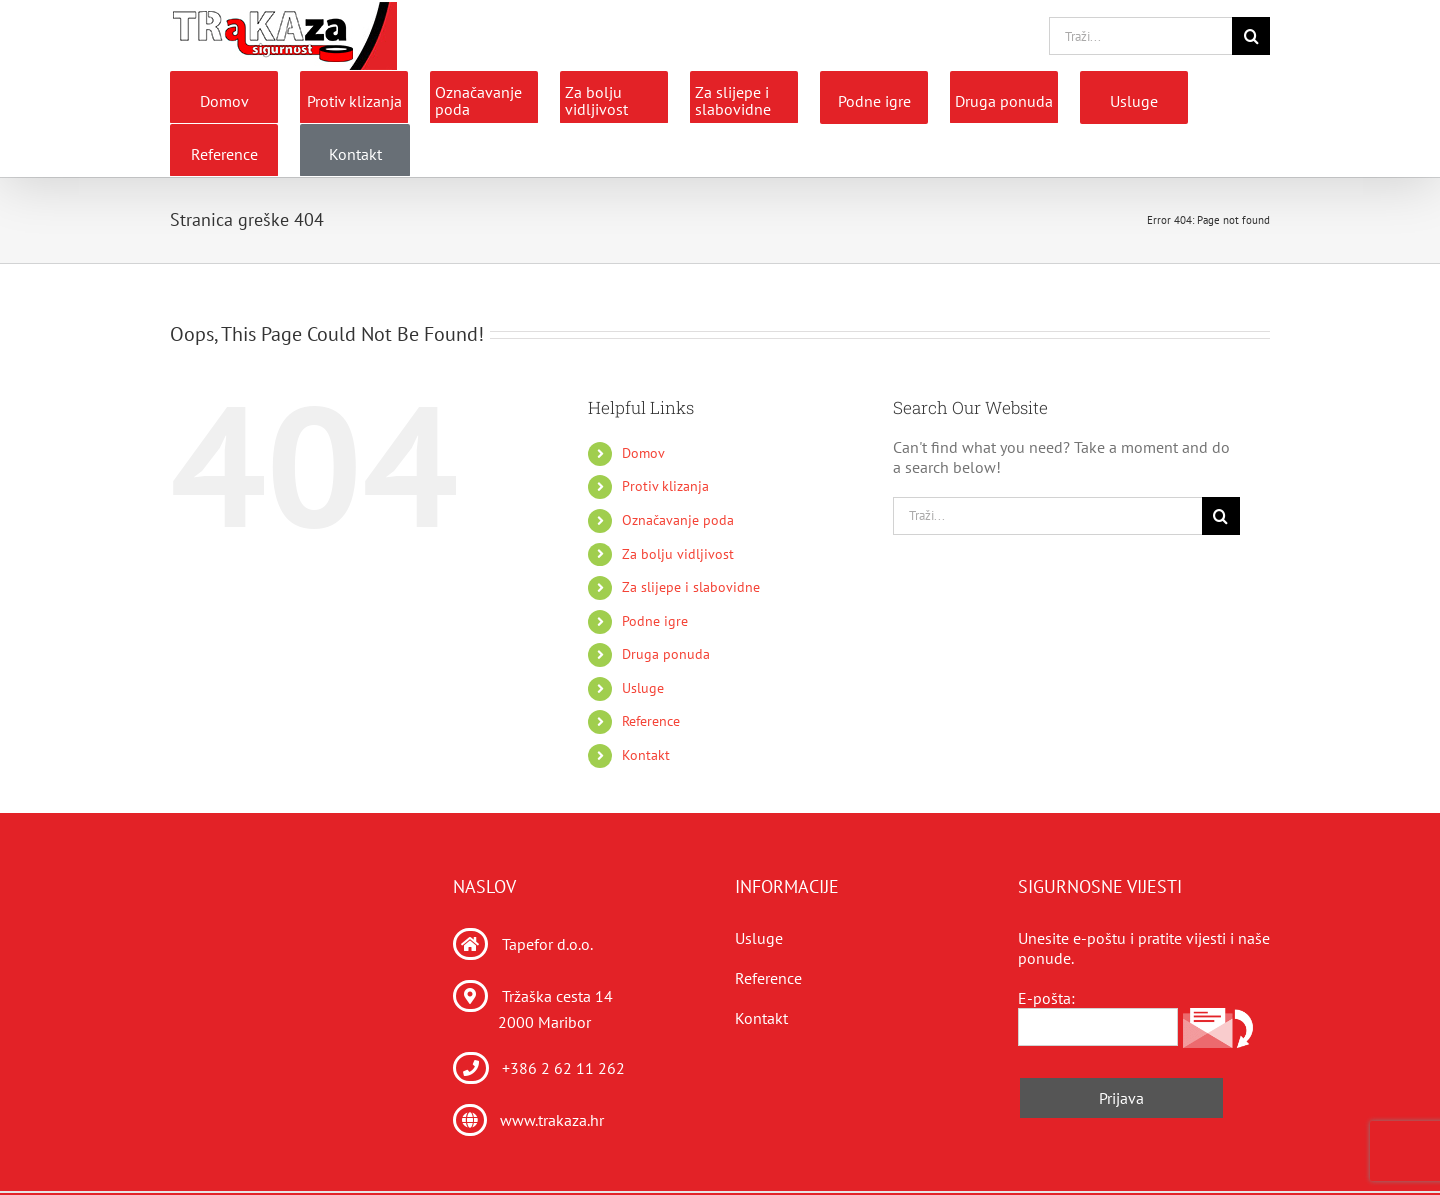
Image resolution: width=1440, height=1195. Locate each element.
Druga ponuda (666, 654)
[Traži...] (1140, 36)
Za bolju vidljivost (678, 554)
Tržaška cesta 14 (557, 996)
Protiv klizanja (665, 486)
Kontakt (646, 755)
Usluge (643, 688)
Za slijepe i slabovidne (691, 587)
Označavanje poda (678, 520)
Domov (643, 453)
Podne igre (655, 621)
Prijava (1121, 1098)
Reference (651, 721)
